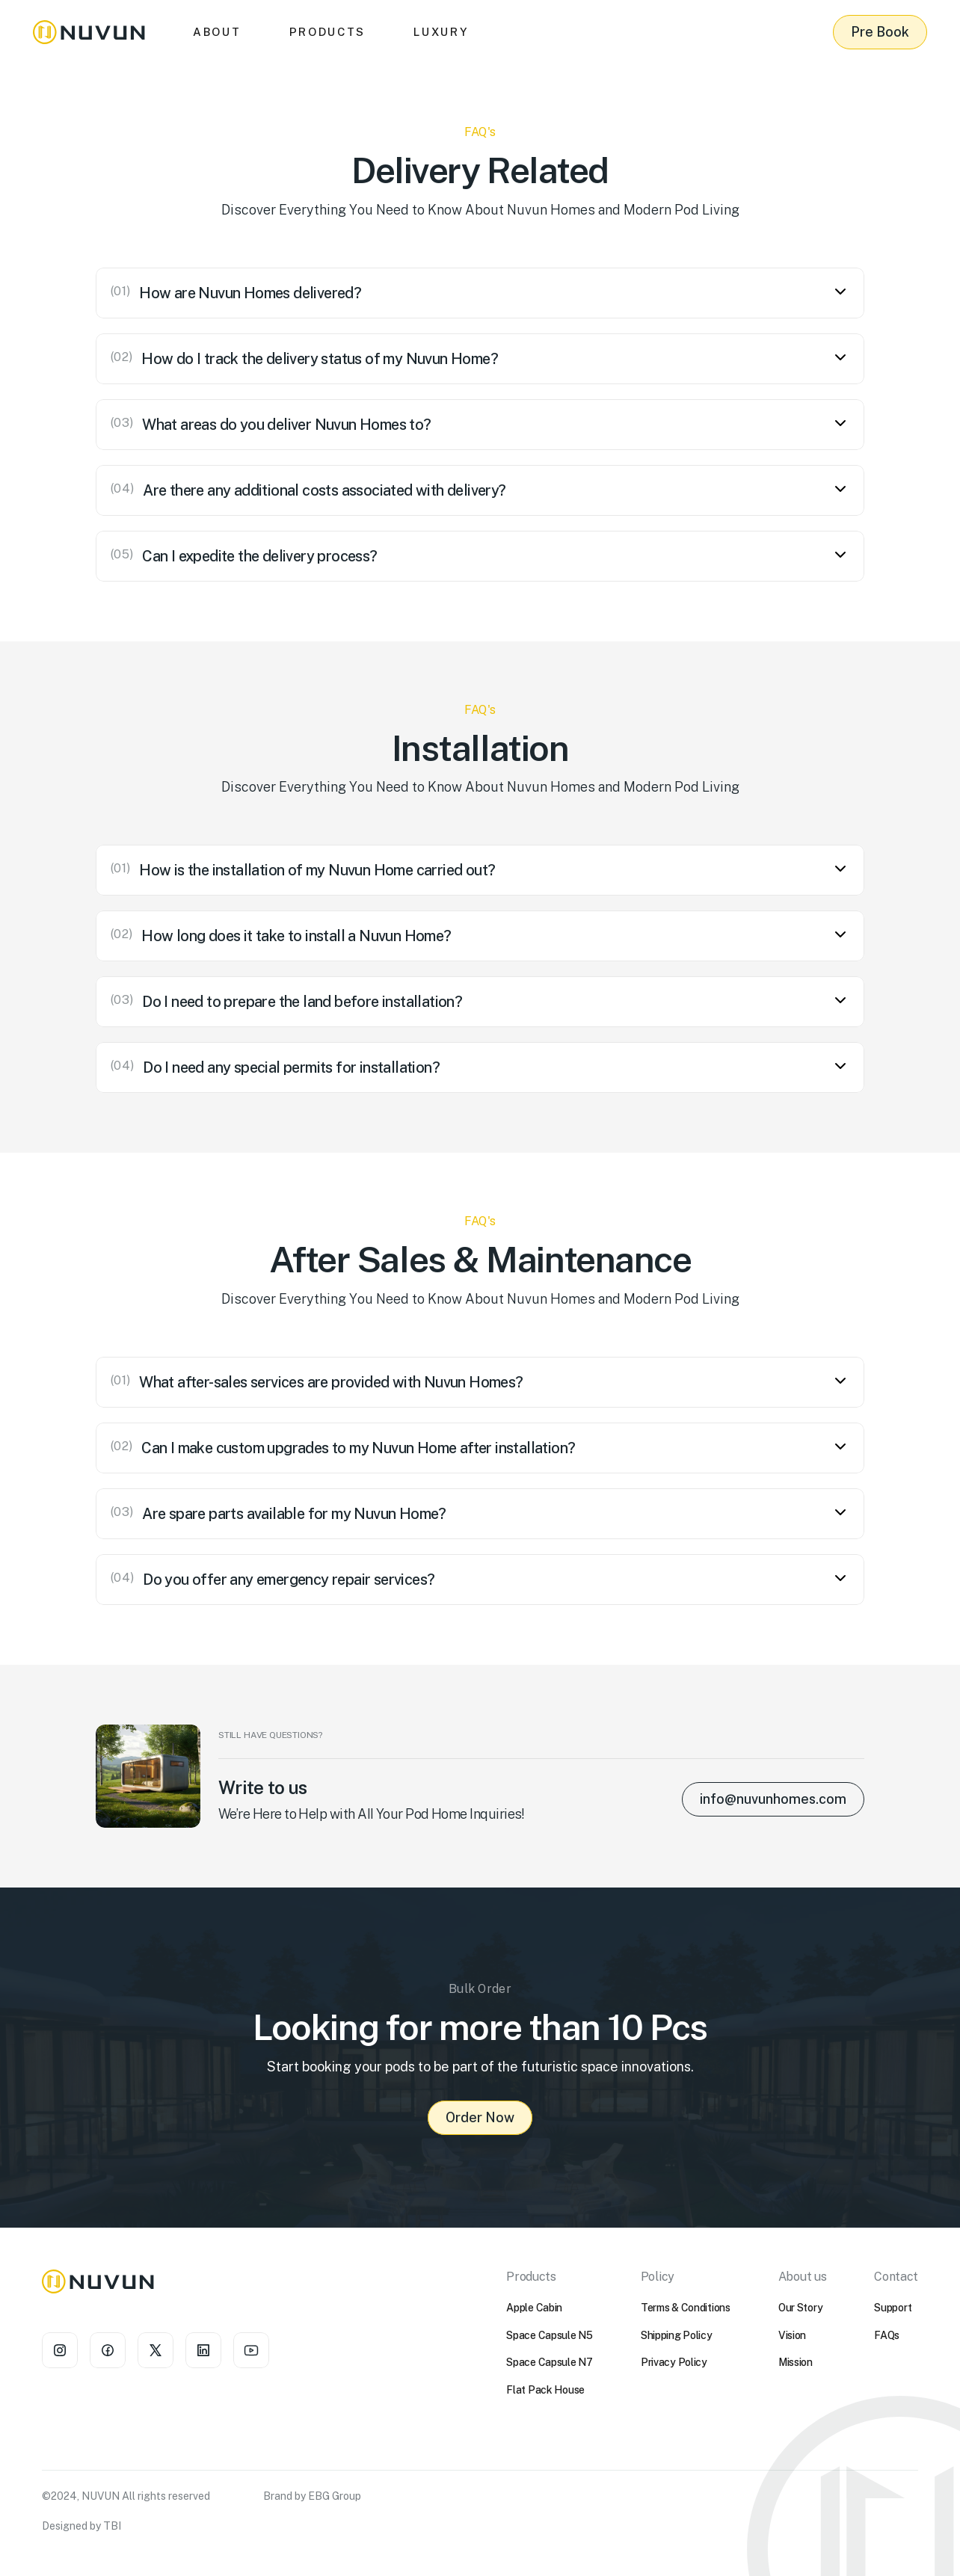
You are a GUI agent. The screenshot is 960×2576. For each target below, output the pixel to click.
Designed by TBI (81, 2526)
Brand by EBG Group (312, 2496)
